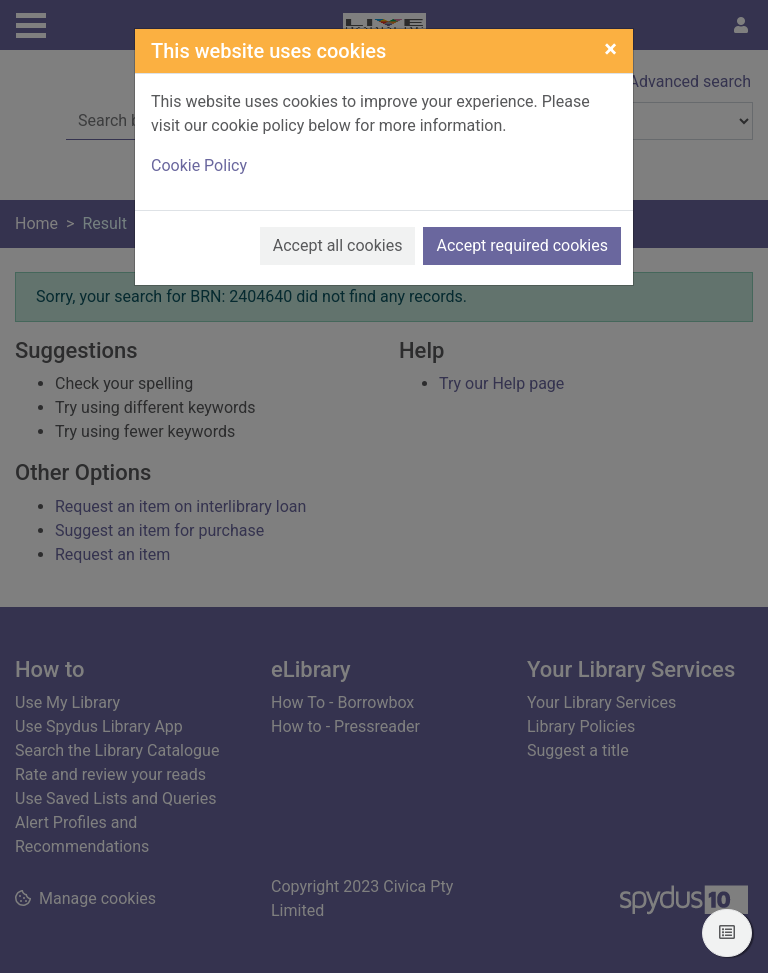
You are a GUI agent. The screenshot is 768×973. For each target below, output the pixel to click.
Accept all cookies (338, 245)
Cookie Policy (199, 165)
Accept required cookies (522, 245)
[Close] (610, 49)
